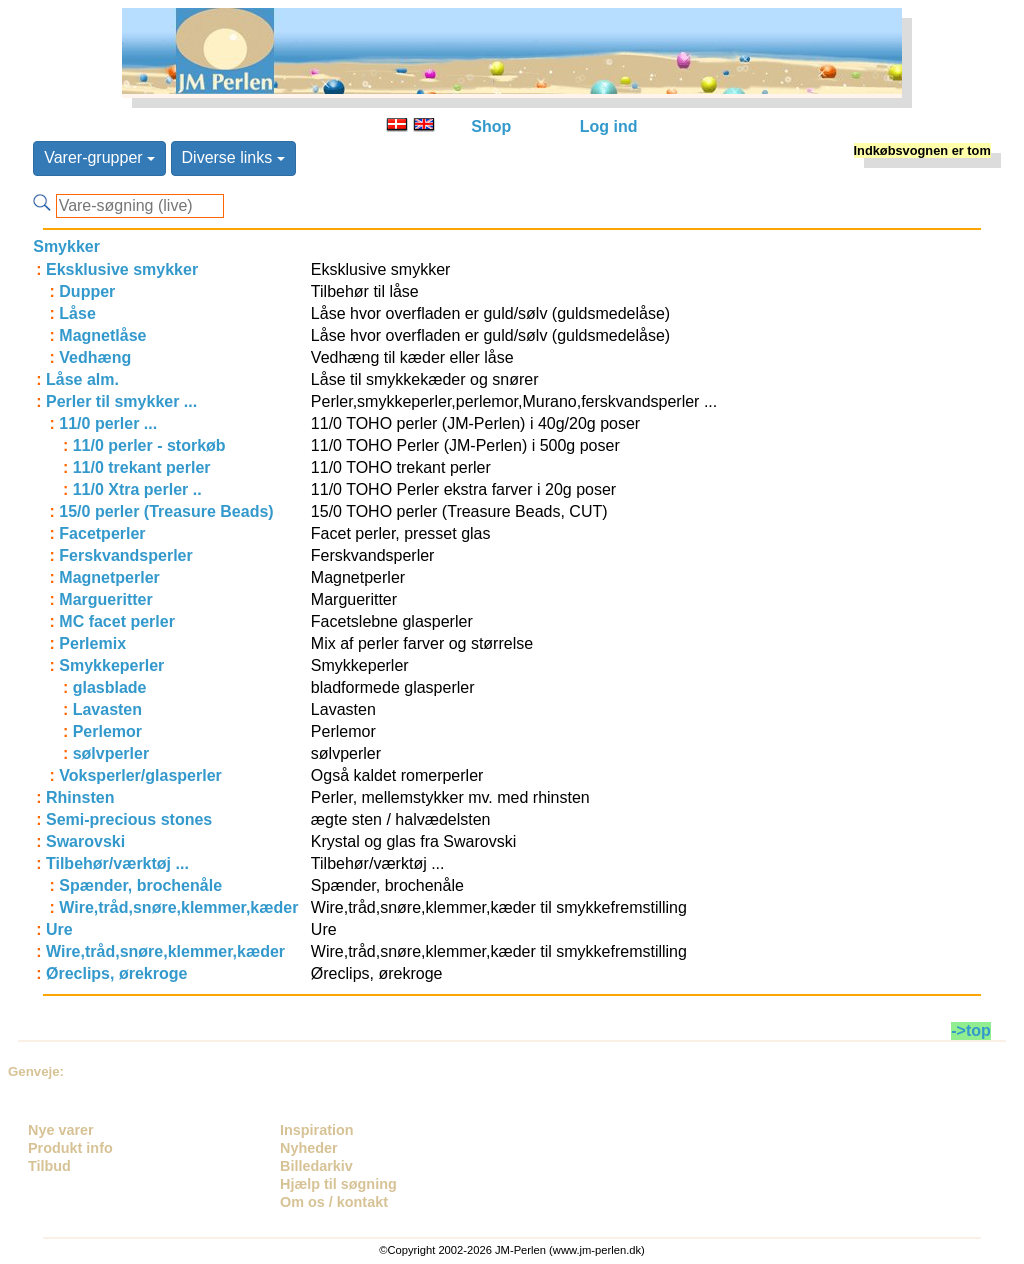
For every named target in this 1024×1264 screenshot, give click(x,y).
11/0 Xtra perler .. (137, 489)
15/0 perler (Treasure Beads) (166, 511)
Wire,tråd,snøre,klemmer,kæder (178, 907)
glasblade (110, 687)
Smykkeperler (111, 665)
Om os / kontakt (334, 1202)
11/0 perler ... (108, 423)
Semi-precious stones (129, 819)
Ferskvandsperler (125, 555)
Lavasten (107, 709)
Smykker (66, 246)
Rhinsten (80, 797)
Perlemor (107, 731)
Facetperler (102, 533)
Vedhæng (95, 357)
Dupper (87, 291)
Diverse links (233, 157)
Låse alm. (82, 379)
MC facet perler (117, 621)
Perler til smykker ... (121, 401)
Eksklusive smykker (122, 269)
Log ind (609, 126)
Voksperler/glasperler (140, 775)
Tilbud (49, 1166)
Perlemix (92, 643)
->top (971, 1030)
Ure (59, 929)
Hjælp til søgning (338, 1184)
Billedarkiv (316, 1166)
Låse (77, 313)
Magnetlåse (102, 335)
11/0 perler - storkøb (149, 445)
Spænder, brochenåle (140, 885)
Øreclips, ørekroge (116, 973)
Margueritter (105, 599)
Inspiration (317, 1130)
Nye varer (61, 1130)
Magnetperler (109, 577)
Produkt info (70, 1148)
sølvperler (111, 753)
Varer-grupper (99, 157)
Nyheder (309, 1148)
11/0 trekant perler (142, 467)
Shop (491, 126)
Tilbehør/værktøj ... (117, 863)
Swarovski (85, 841)
